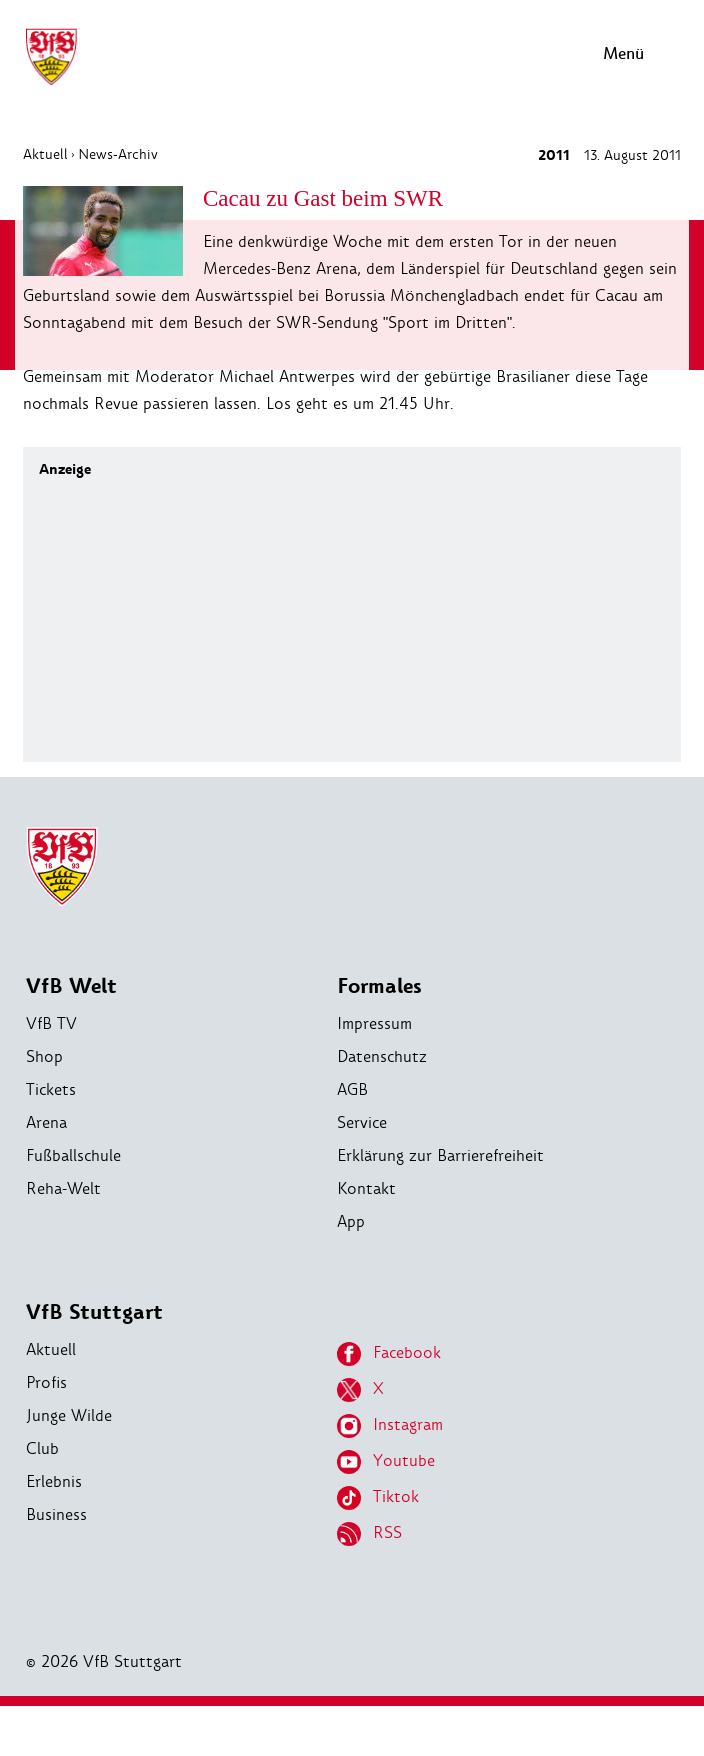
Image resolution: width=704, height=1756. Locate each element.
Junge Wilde (69, 1415)
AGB (352, 1089)
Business (56, 1514)
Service (362, 1122)
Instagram (390, 1426)
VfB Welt (71, 986)
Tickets (51, 1089)
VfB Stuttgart (94, 1312)
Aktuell (45, 154)
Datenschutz (382, 1056)
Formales (379, 986)
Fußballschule (73, 1155)
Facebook (389, 1354)
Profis (46, 1382)
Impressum (374, 1023)
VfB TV (51, 1023)
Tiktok (378, 1498)
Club (42, 1448)
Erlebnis (54, 1481)
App (351, 1221)
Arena (46, 1122)
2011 (554, 155)
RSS (369, 1534)
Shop (44, 1056)
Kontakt (366, 1188)
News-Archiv (118, 154)
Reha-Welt (63, 1188)
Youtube (386, 1462)
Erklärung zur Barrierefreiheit (440, 1155)
